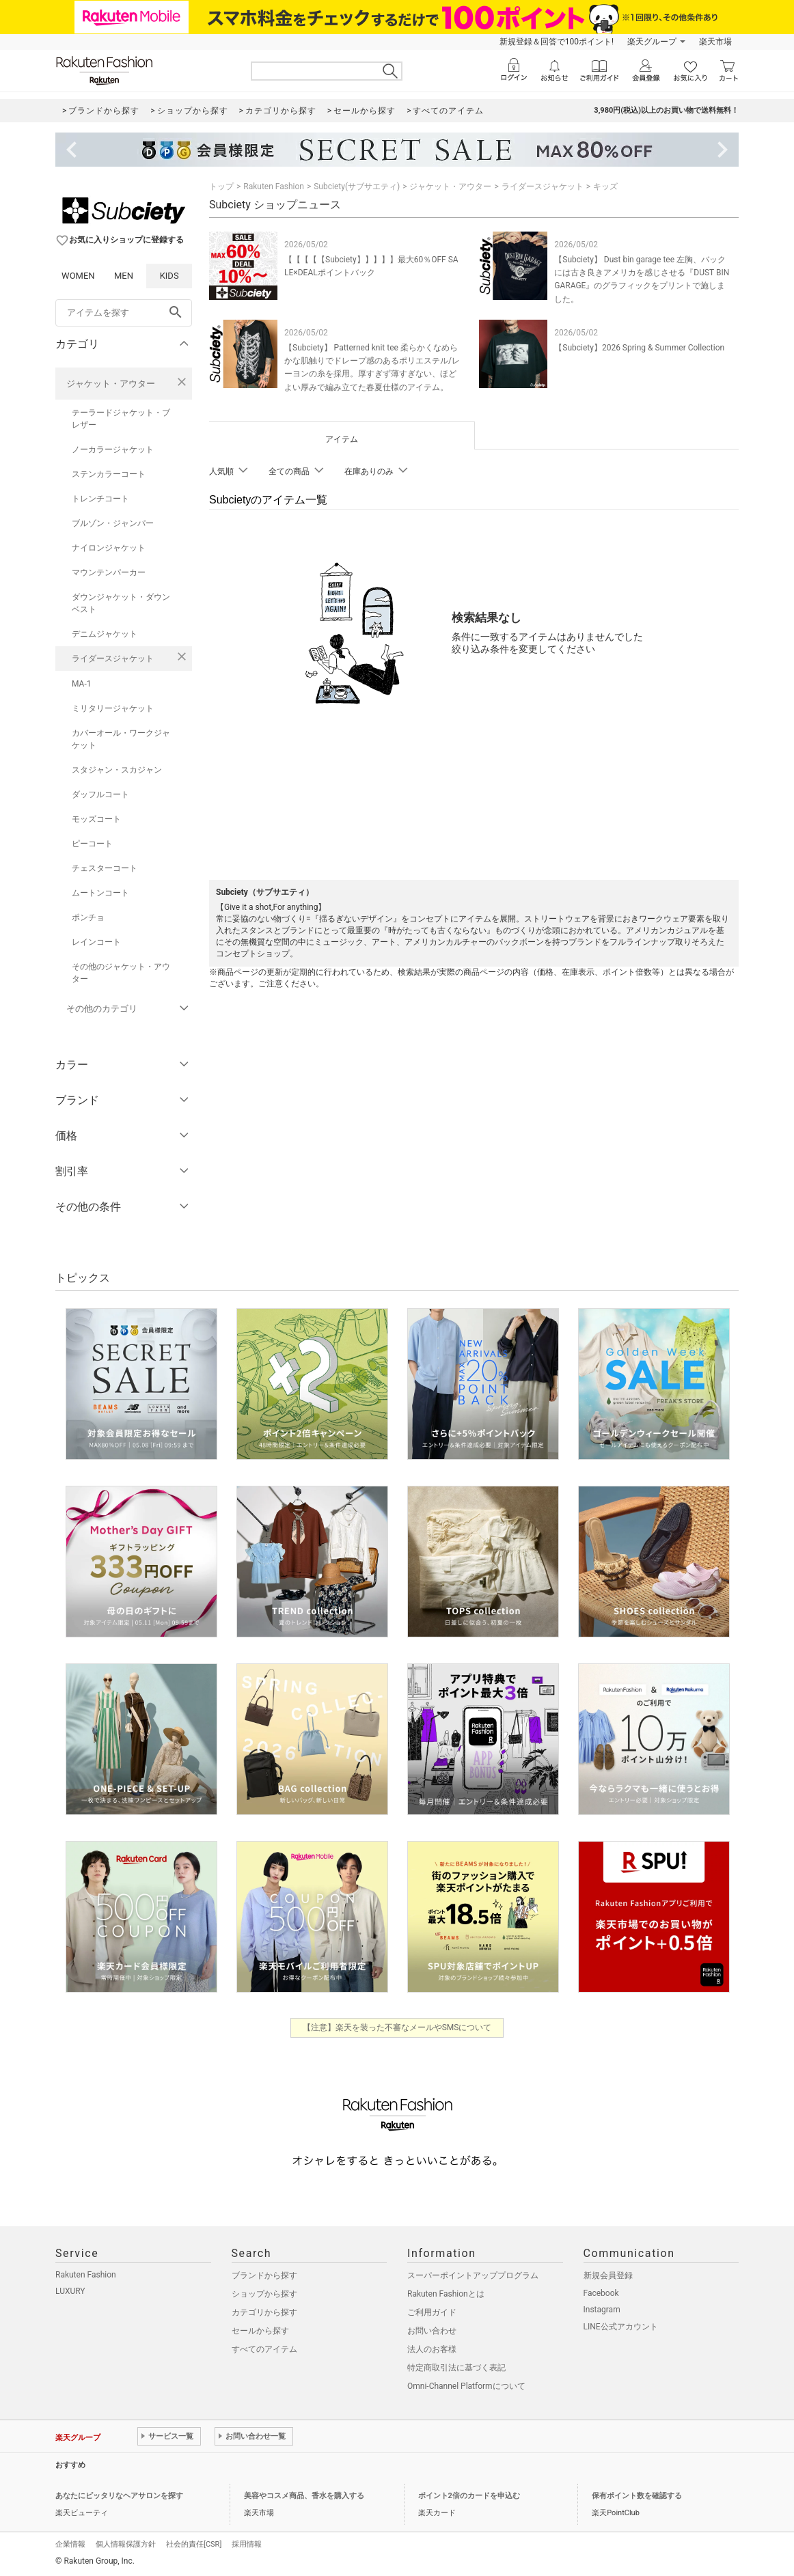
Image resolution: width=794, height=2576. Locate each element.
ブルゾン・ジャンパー (113, 523)
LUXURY (70, 2291)
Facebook (601, 2293)
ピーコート (92, 843)
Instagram (602, 2309)
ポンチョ (88, 917)
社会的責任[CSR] (193, 2544)
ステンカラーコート (109, 474)
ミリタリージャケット (113, 708)
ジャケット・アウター (110, 383)
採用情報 (247, 2544)
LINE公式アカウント (621, 2326)
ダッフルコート (100, 794)
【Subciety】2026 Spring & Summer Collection (639, 347)
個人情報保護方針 (126, 2544)
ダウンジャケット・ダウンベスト (121, 603)
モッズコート (96, 819)
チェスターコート (104, 868)
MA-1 (81, 684)
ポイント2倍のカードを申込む (469, 2495)
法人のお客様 (431, 2349)
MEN (123, 276)
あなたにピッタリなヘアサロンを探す (119, 2495)
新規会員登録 (608, 2275)
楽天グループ (651, 41)
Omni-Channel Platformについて (466, 2386)
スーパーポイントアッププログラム (472, 2275)
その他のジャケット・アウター (121, 973)
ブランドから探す (264, 2275)
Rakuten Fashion (273, 186)
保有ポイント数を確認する (637, 2495)
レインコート (96, 942)
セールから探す (260, 2331)
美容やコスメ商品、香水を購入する (304, 2495)
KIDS (169, 276)
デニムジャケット (104, 634)
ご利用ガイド (431, 2312)
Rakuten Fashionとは (445, 2294)
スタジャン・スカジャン (117, 770)
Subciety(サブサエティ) (357, 186)
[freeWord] (123, 313)
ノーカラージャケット (113, 449)
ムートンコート (100, 893)
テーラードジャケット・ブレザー (121, 419)
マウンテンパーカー (109, 572)
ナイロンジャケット (109, 548)
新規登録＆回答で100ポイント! (556, 41)
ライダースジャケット (113, 658)
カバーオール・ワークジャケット (121, 739)
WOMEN (78, 276)
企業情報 (70, 2544)
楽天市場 (715, 41)
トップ (221, 186)
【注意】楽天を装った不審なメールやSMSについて (397, 2027)
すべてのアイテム (264, 2349)
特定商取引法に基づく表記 (456, 2367)
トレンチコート (100, 498)
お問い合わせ (431, 2331)
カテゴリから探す (264, 2312)
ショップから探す (264, 2294)
